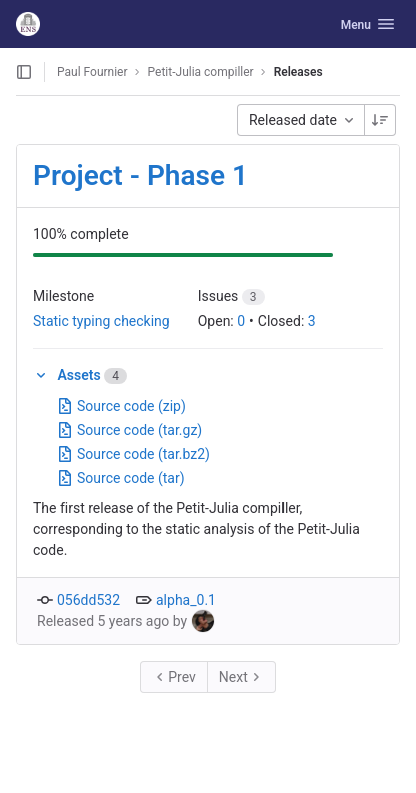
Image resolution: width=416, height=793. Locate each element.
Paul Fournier (92, 72)
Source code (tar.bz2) (133, 454)
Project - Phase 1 (140, 175)
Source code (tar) (121, 478)
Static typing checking (101, 321)
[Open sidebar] (24, 72)
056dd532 (88, 600)
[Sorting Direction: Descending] (380, 120)
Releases (298, 72)
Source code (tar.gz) (129, 430)
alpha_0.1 (186, 600)
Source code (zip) (121, 406)
